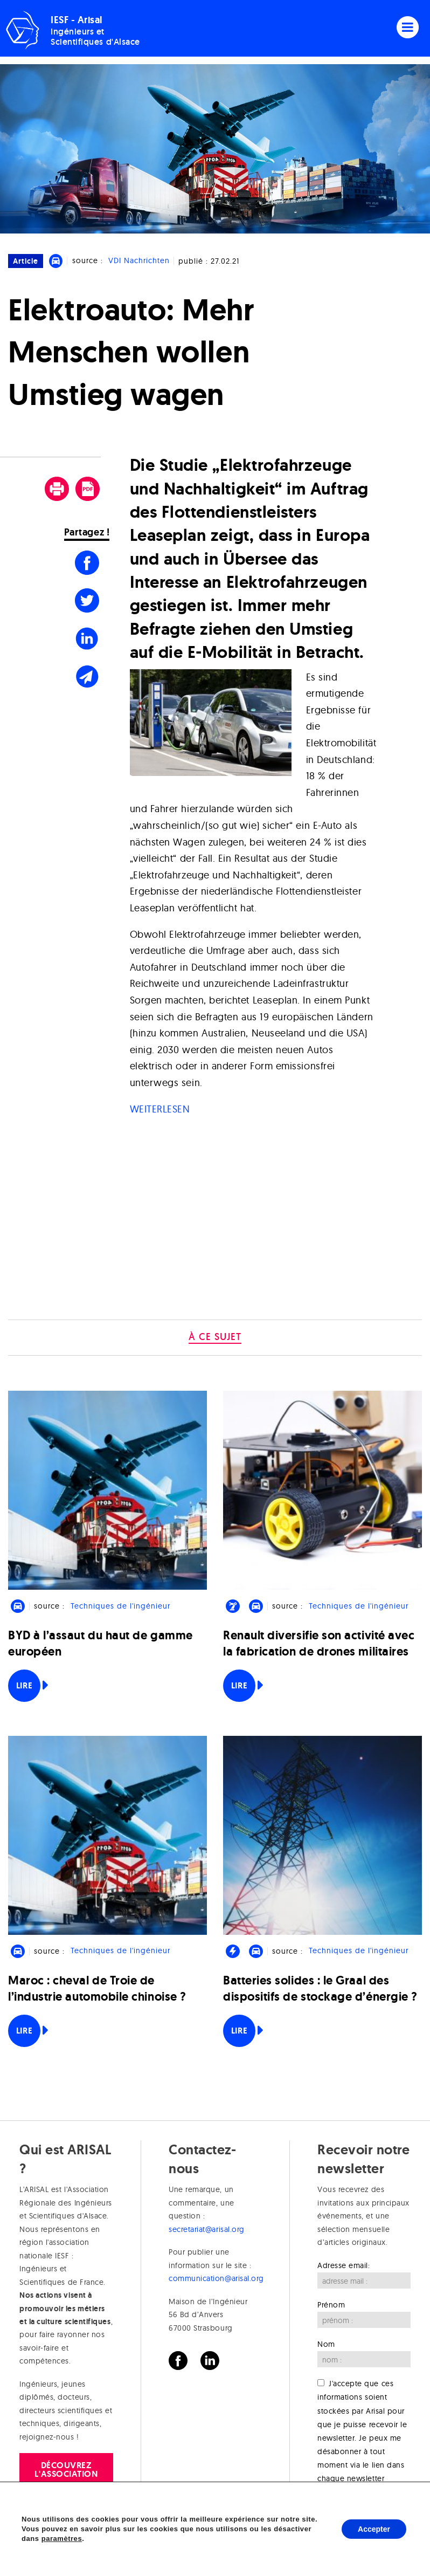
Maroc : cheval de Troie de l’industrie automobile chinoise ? (97, 1988)
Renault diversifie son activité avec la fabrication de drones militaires (318, 1643)
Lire (24, 1685)
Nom (326, 2344)
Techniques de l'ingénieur (120, 1606)
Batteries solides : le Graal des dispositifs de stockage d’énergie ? (320, 1988)
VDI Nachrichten (139, 260)
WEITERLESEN (160, 1109)
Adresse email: (343, 2265)
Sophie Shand (238, 2558)
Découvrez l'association (66, 2469)
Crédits (48, 2558)
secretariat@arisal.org (207, 2229)
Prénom (331, 2305)
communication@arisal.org (216, 2278)
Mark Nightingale (363, 2558)
